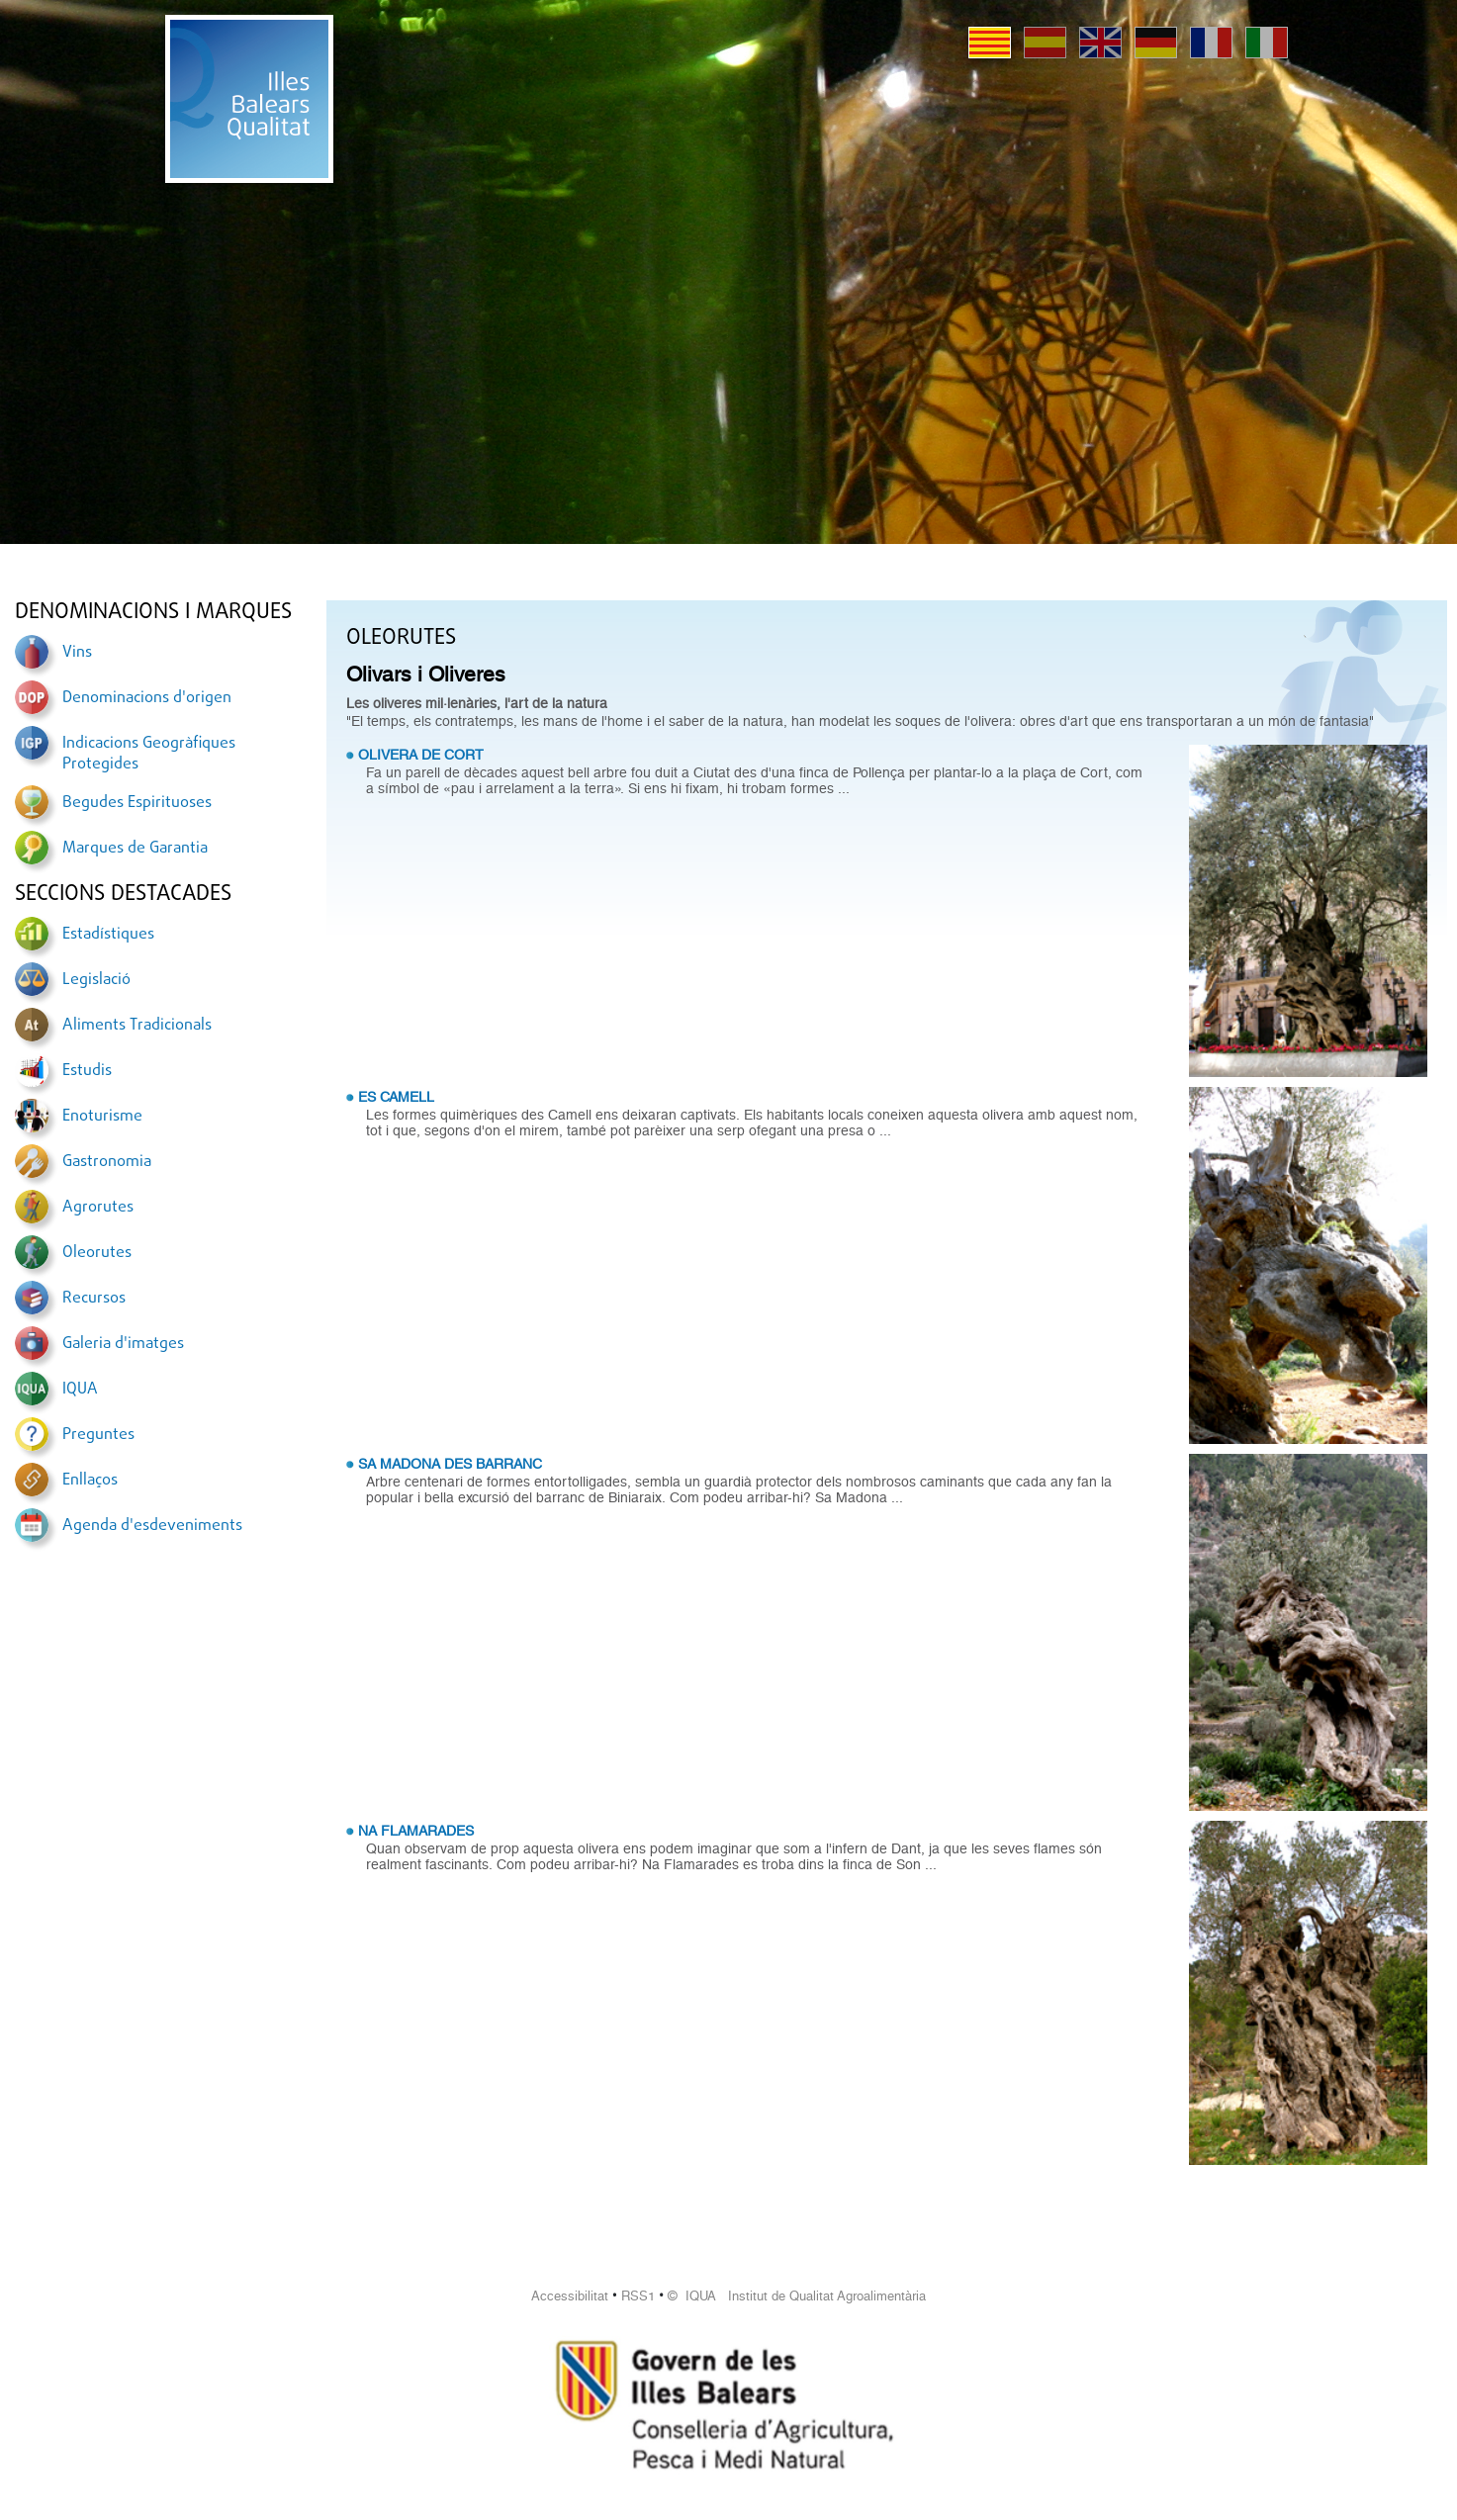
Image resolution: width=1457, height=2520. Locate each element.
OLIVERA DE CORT (421, 755)
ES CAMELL (396, 1097)
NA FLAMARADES (416, 1831)
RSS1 (638, 2296)
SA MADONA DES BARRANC (450, 1464)
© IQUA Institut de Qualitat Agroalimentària (797, 2296)
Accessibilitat (569, 2296)
